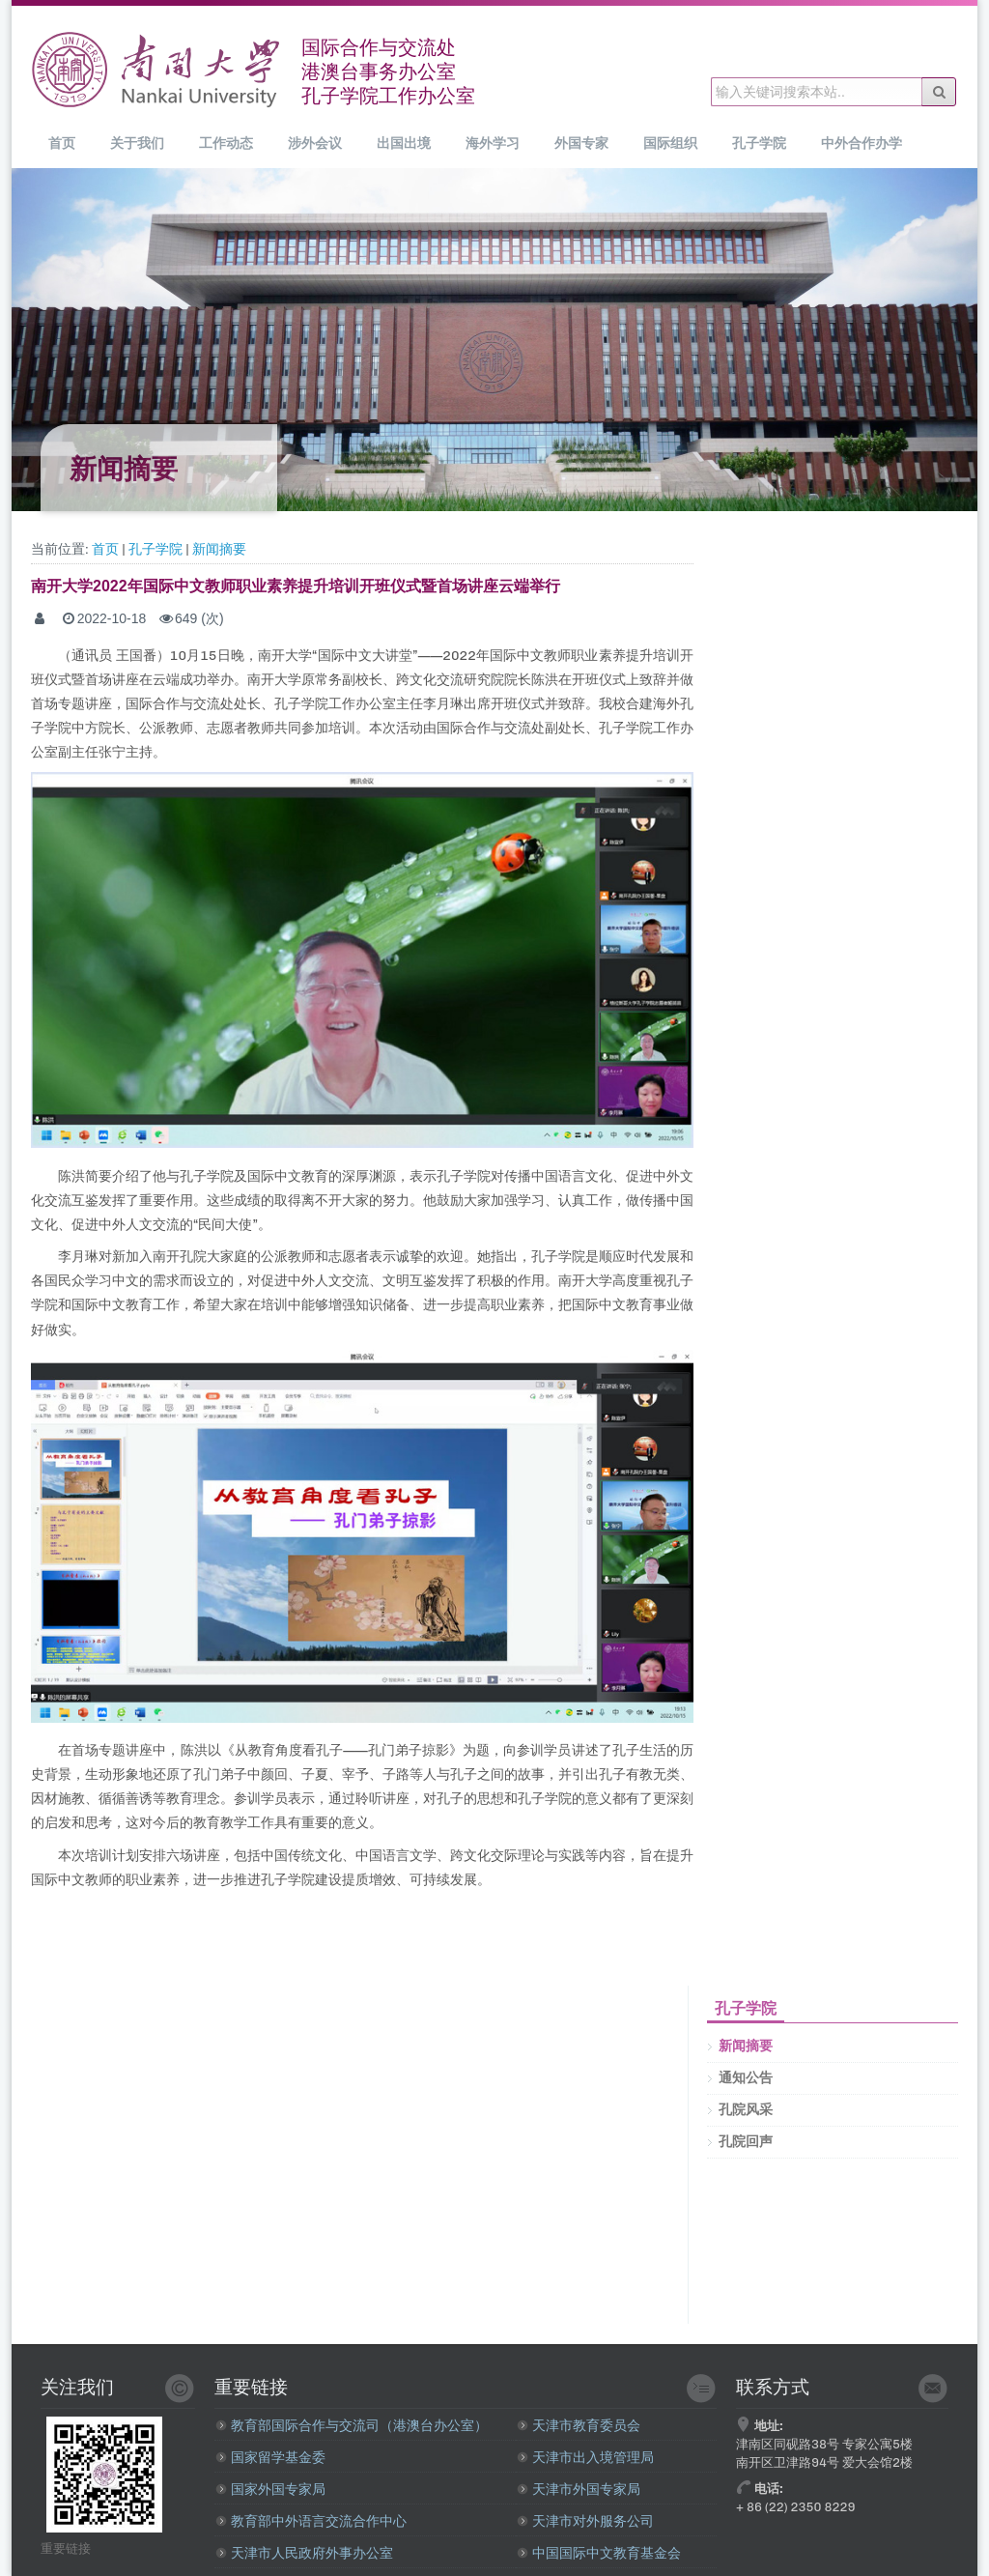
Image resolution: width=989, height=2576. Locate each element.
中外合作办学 (861, 143)
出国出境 (404, 143)
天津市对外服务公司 (585, 2521)
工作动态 (226, 143)
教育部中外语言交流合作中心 (311, 2521)
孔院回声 (746, 2141)
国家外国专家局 (270, 2489)
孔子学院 (759, 143)
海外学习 (493, 143)
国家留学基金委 (270, 2457)
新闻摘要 (219, 549)
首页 (61, 143)
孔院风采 (746, 2110)
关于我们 (137, 143)
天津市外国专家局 (578, 2489)
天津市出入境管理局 (585, 2457)
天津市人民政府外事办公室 (304, 2553)
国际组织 (670, 143)
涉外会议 (315, 143)
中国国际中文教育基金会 (599, 2553)
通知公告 (746, 2078)
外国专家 (581, 143)
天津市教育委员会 (578, 2426)
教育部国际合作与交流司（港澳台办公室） (351, 2426)
